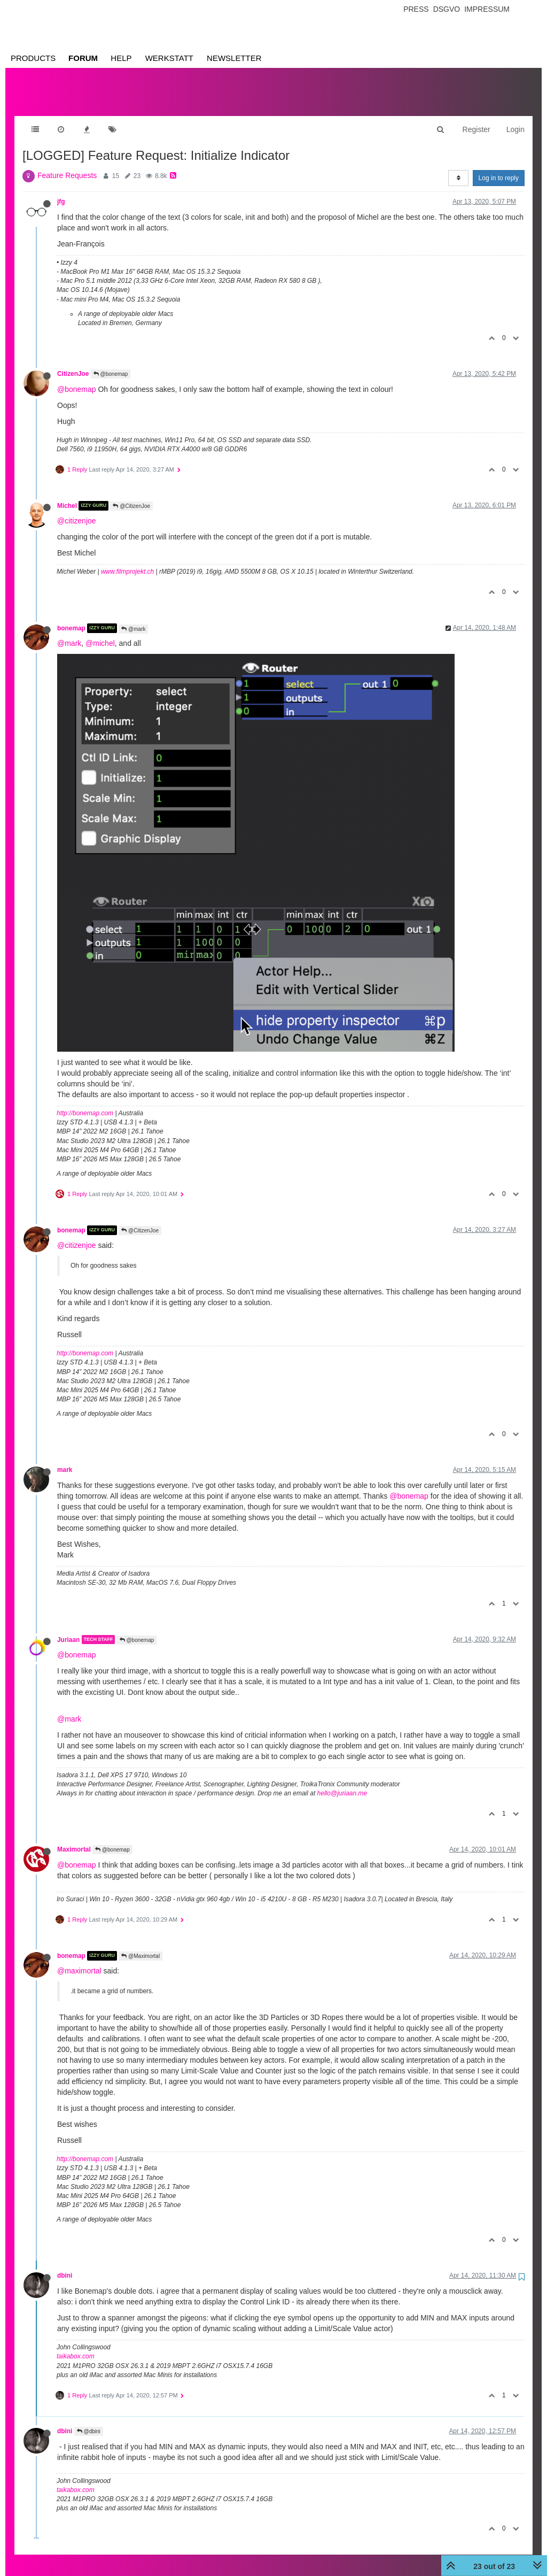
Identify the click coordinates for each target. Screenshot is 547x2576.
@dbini (88, 2421)
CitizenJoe (73, 363)
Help (121, 58)
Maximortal (74, 1838)
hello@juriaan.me (342, 1782)
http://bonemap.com (85, 1102)
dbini (64, 2265)
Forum (83, 58)
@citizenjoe (76, 510)
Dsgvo (446, 9)
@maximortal (79, 1960)
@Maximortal (140, 1945)
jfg (61, 191)
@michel (100, 632)
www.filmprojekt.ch (127, 561)
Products (33, 58)
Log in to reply (499, 167)
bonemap (71, 617)
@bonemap (110, 363)
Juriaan (68, 1628)
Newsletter (234, 58)
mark (64, 1459)
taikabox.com (76, 2345)
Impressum (487, 9)
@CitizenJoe (131, 495)
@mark (133, 618)
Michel (67, 495)
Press (415, 9)
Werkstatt (169, 58)
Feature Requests (67, 164)
